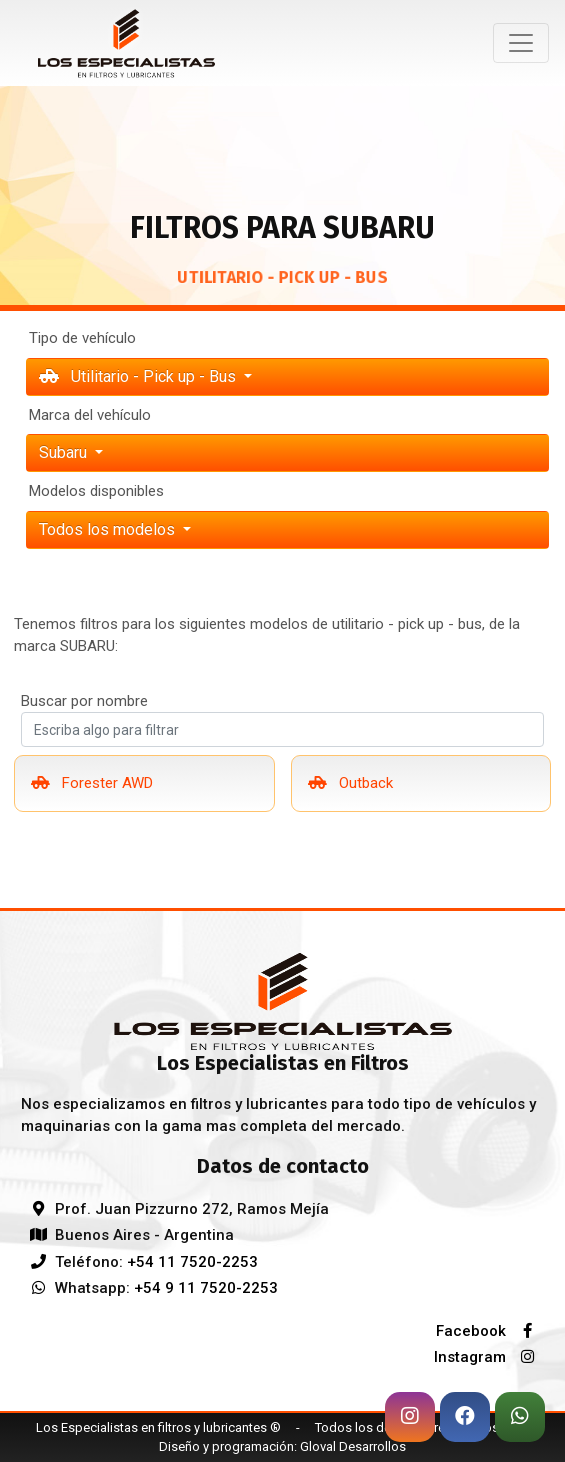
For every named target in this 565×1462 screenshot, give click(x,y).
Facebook (490, 1331)
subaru (65, 452)
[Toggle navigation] (521, 43)
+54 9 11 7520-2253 (206, 1288)
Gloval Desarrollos (353, 1446)
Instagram (489, 1357)
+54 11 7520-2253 (192, 1262)
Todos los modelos (109, 529)
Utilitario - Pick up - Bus (139, 376)
